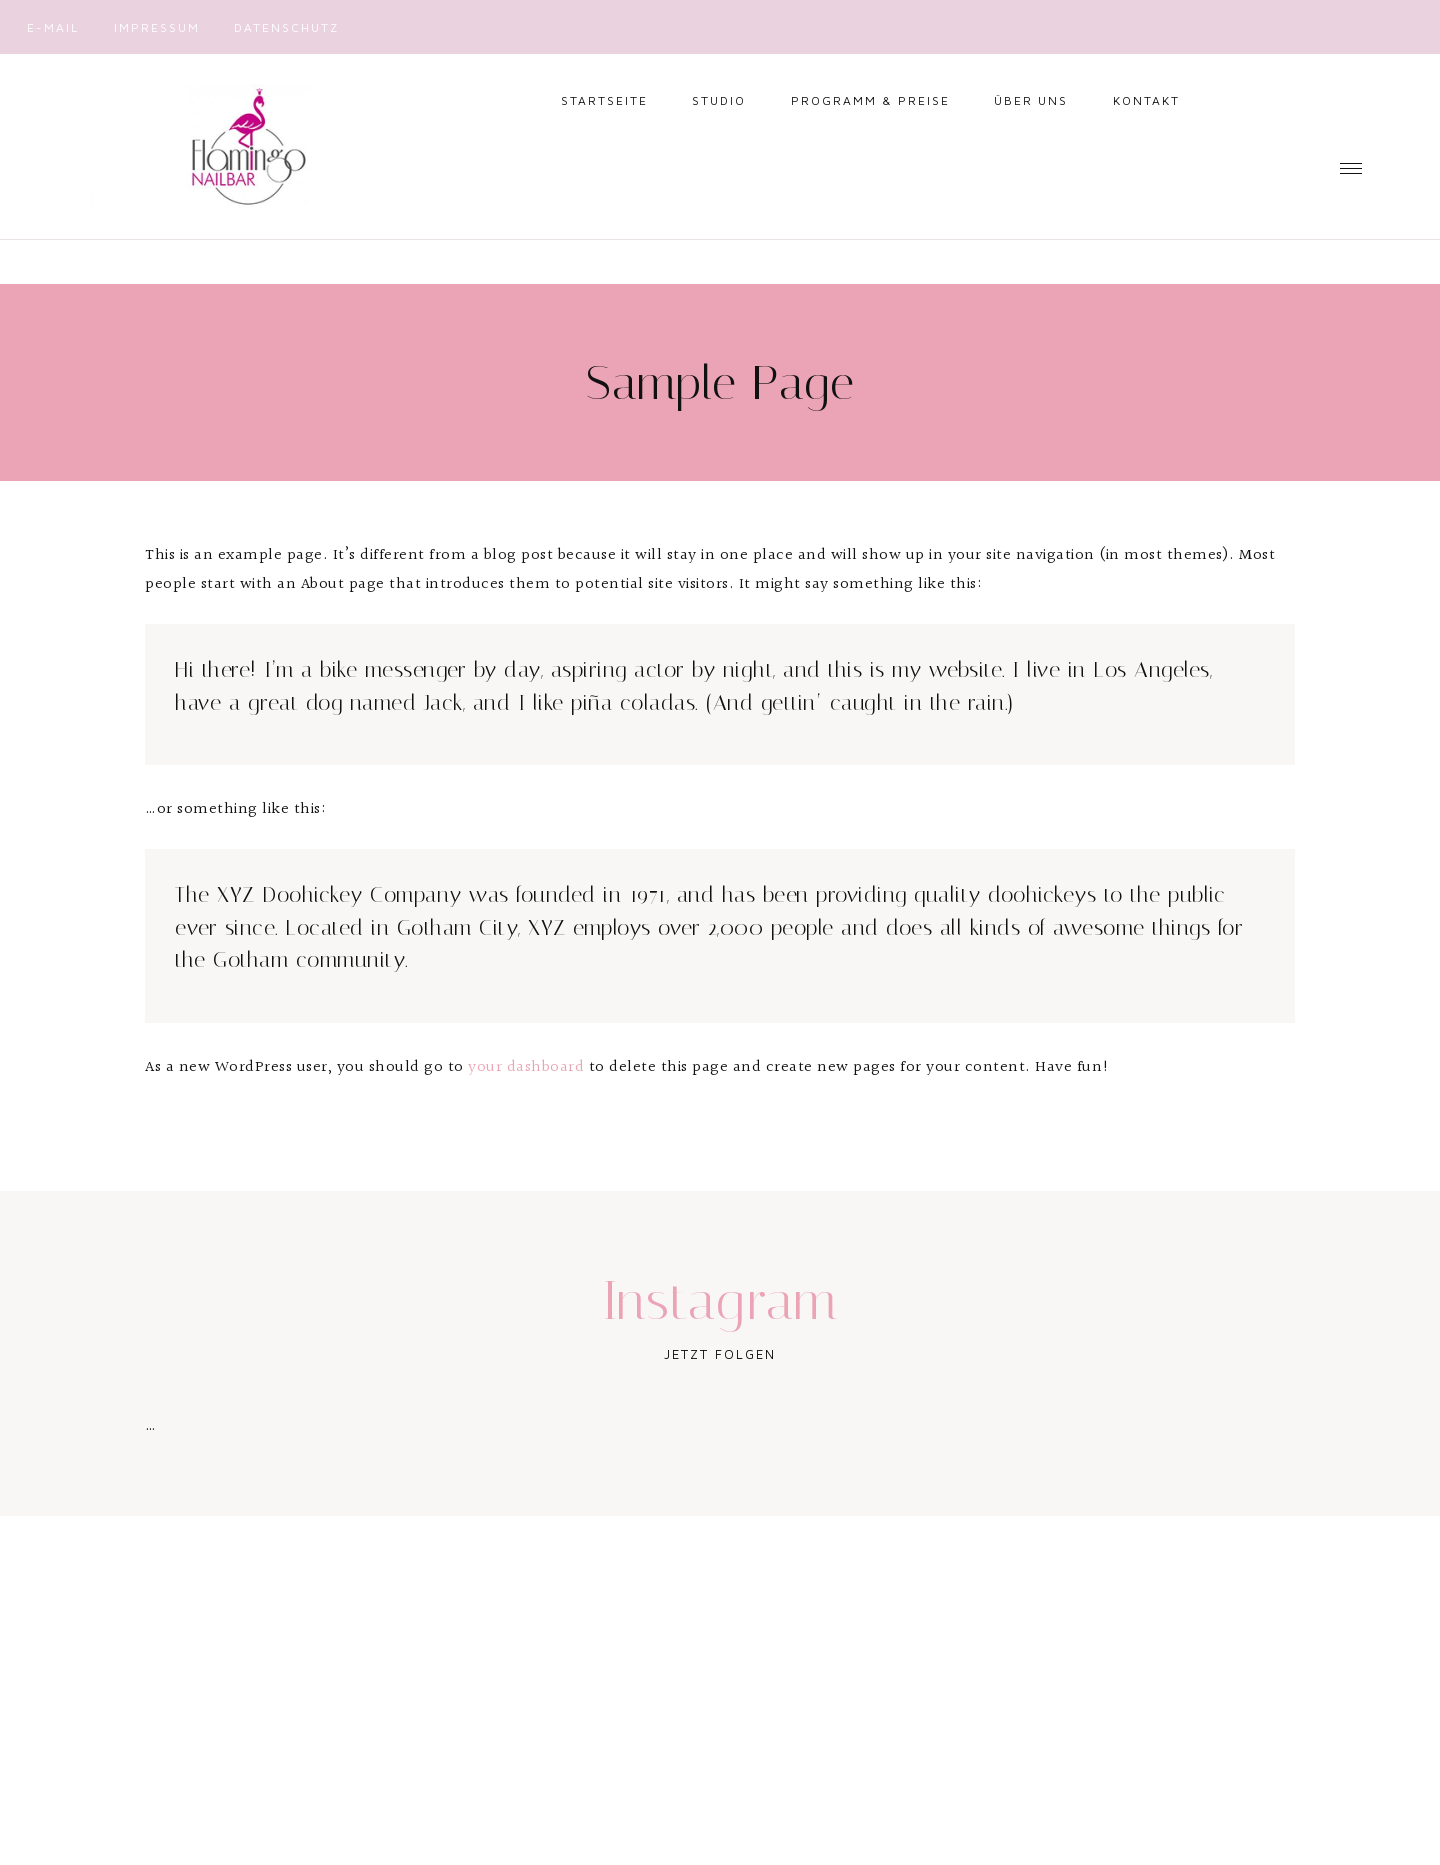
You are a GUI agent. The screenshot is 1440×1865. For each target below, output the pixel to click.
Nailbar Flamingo (240, 146)
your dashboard (526, 1067)
